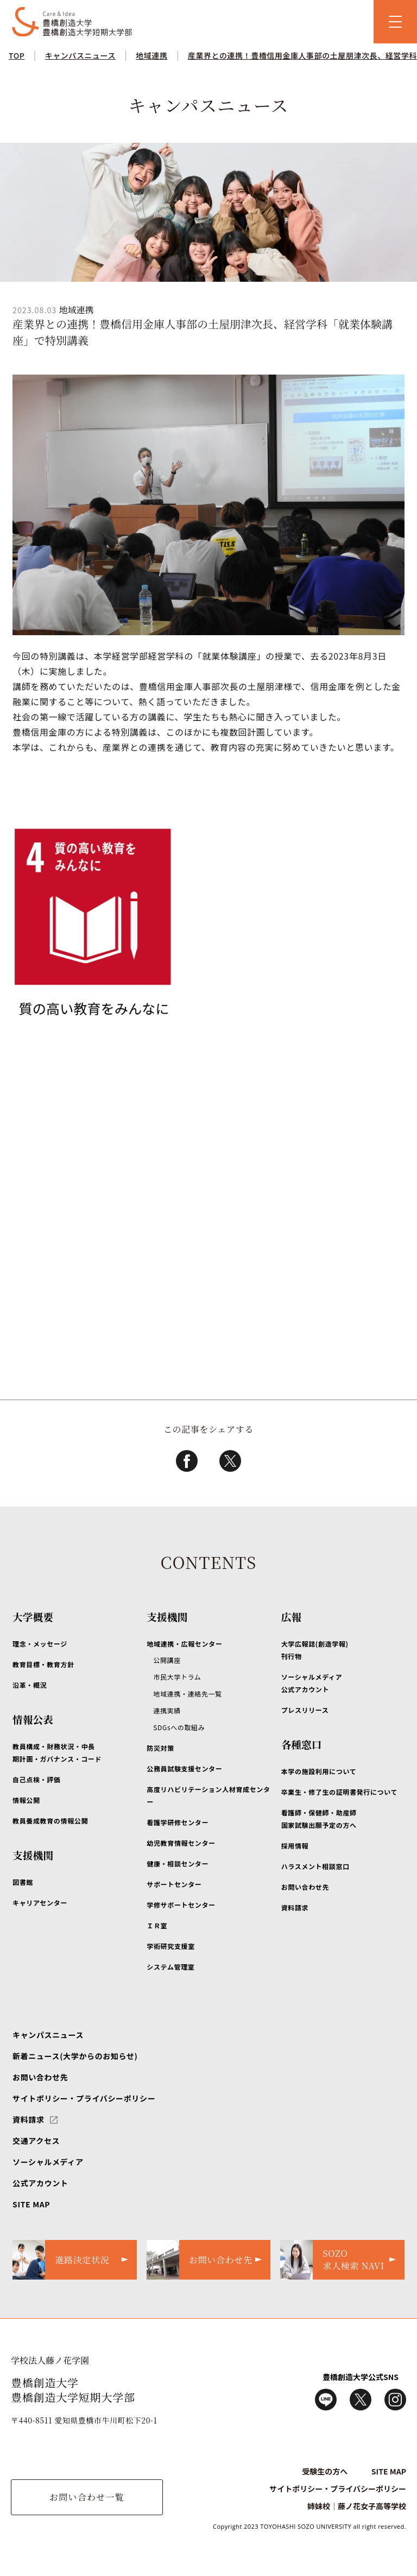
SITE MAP (31, 2204)
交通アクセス (36, 2140)
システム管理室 (170, 1966)
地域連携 (151, 55)
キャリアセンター (39, 1902)
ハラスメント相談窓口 (315, 1866)
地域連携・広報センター (184, 1643)
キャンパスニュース (80, 55)
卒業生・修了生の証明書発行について (339, 1791)
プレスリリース (305, 1709)
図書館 (22, 1882)
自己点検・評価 (36, 1779)
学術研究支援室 (170, 1946)
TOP (16, 55)
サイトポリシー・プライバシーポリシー (83, 2098)
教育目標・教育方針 (43, 1664)
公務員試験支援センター (184, 1768)
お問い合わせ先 (305, 1886)
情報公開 (26, 1800)
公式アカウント (40, 2183)
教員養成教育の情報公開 (50, 1820)
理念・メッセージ (39, 1643)
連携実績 (167, 1710)
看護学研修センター (177, 1822)
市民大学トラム (177, 1676)
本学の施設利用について (319, 1771)
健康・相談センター (177, 1863)
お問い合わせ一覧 (86, 2497)
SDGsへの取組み (179, 1727)
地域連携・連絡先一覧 (187, 1693)
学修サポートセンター (181, 1904)
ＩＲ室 (157, 1925)
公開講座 (167, 1659)
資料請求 (295, 1907)
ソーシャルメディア (48, 2161)
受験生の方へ (325, 2471)
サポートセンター (174, 1884)
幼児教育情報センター (181, 1842)
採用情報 (295, 1845)
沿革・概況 (29, 1684)
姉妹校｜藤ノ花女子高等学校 (356, 2506)
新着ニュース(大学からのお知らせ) (74, 2055)
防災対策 (160, 1747)
